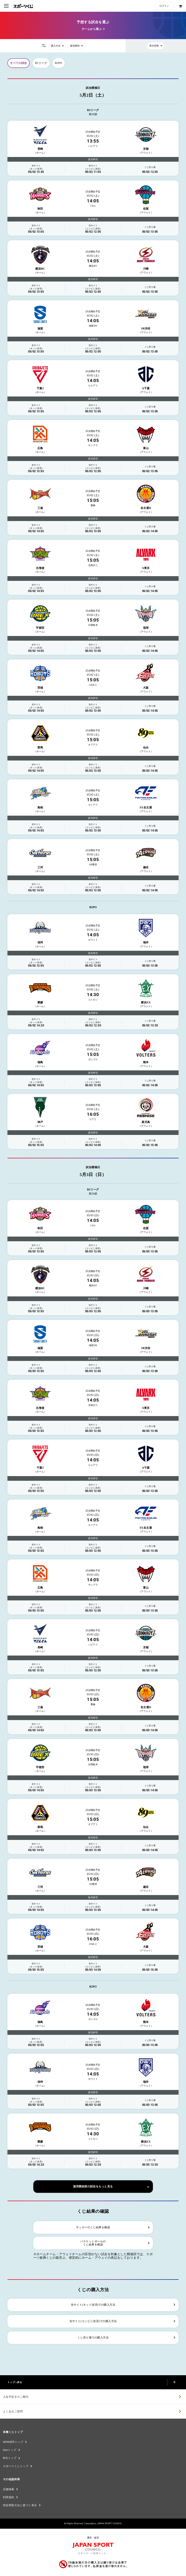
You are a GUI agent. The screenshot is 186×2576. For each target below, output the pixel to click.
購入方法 (55, 45)
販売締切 (75, 45)
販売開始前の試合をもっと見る (93, 2186)
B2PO (58, 63)
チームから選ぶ (92, 29)
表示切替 (154, 45)
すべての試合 (18, 63)
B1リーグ (41, 63)
